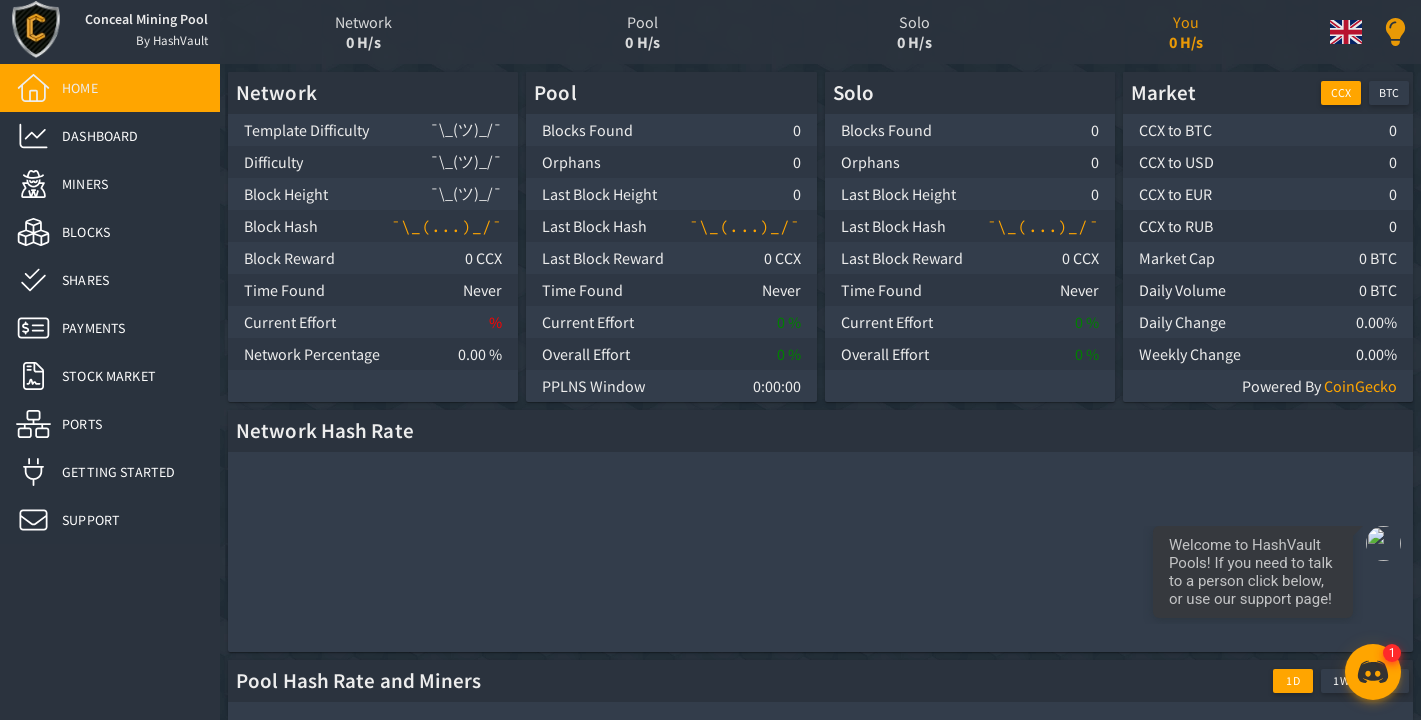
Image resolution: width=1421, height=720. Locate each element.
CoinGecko (1360, 386)
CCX (1341, 92)
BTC (1389, 92)
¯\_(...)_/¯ (447, 226)
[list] (110, 304)
